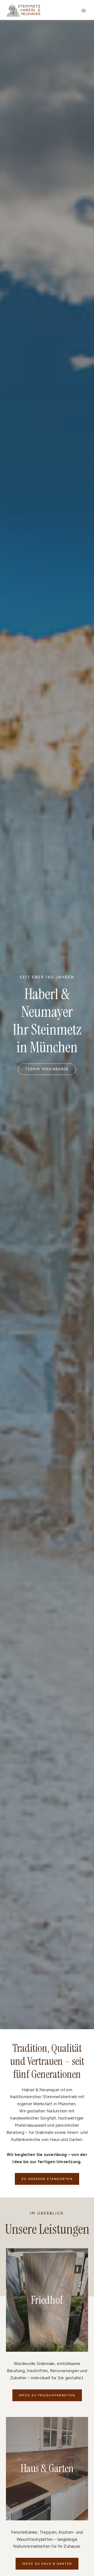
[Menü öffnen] (83, 10)
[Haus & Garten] (47, 2468)
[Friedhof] (47, 2300)
